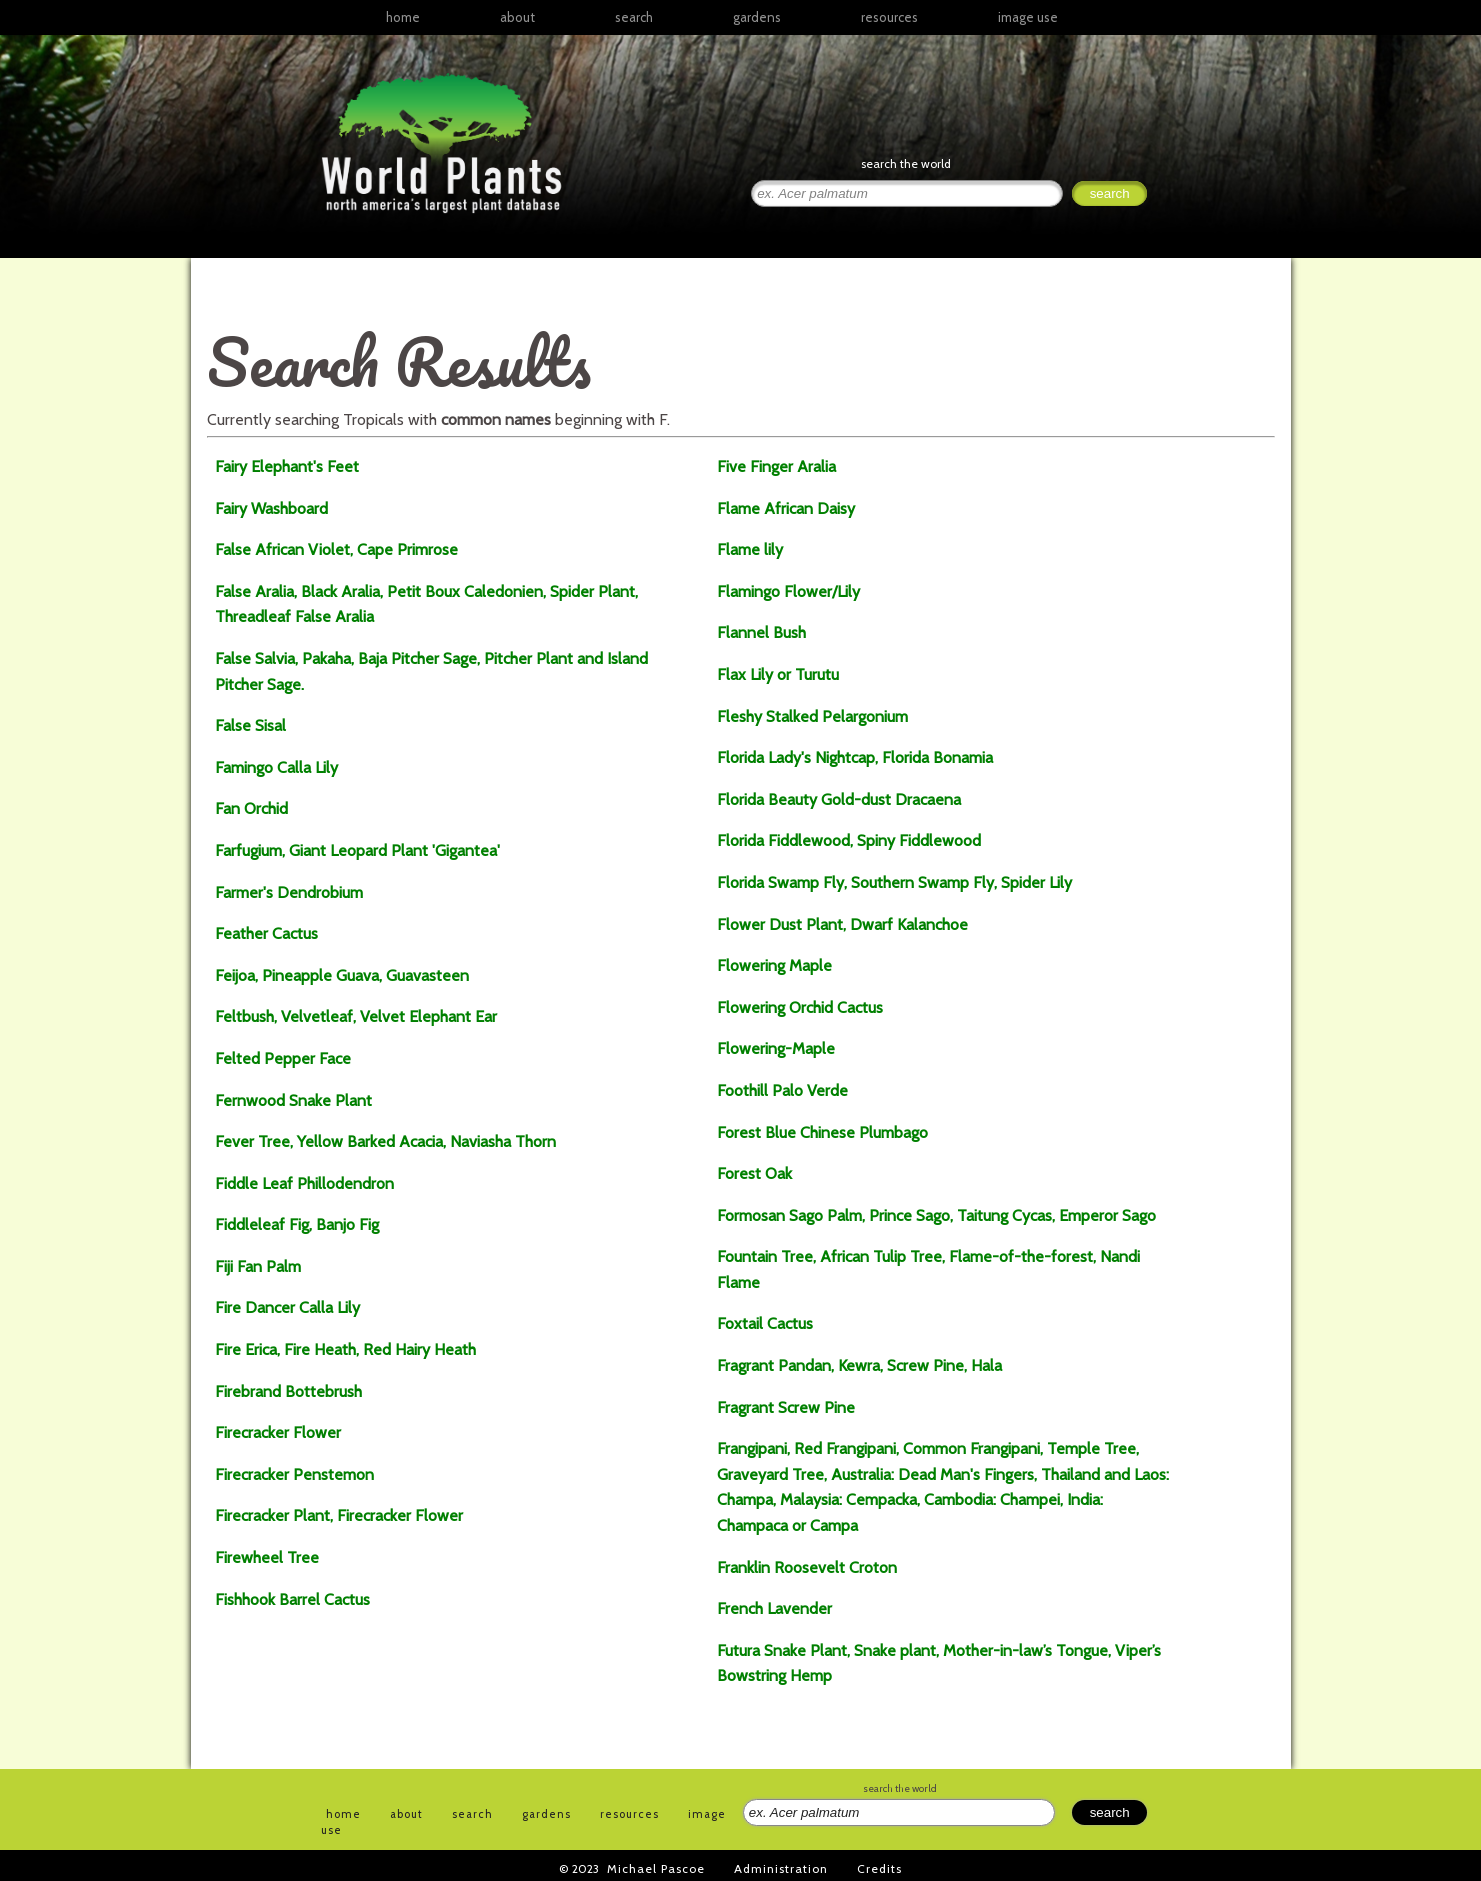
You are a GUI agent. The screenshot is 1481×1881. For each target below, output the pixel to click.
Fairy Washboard (271, 508)
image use (1028, 17)
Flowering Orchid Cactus (800, 1007)
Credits (879, 1868)
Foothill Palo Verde (782, 1090)
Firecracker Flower (278, 1432)
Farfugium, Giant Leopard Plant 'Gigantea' (357, 850)
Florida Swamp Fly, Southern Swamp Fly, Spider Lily (894, 882)
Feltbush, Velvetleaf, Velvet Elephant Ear (356, 1016)
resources (629, 1814)
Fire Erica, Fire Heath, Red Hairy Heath (345, 1349)
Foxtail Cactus (765, 1323)
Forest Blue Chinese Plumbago (822, 1132)
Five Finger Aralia (776, 466)
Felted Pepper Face (283, 1058)
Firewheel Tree (267, 1557)
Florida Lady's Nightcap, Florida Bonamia (855, 757)
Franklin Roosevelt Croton (807, 1567)
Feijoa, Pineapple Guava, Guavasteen (342, 975)
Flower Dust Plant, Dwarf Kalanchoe (842, 924)
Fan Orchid (251, 808)
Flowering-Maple (776, 1048)
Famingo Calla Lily (276, 767)
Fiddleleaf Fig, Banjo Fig (297, 1224)
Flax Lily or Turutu (778, 674)
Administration (781, 1868)
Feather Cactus (266, 933)
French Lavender (774, 1608)
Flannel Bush (761, 632)
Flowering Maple (774, 965)
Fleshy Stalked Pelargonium (812, 716)
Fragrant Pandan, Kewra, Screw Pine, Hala (859, 1365)
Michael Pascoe (656, 1868)
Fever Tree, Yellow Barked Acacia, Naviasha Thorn (385, 1141)
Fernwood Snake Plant (293, 1100)
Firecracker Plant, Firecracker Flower (339, 1515)
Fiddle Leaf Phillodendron (304, 1183)
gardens (757, 17)
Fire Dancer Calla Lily (287, 1307)
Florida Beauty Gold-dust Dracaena (839, 799)
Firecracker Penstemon (294, 1474)
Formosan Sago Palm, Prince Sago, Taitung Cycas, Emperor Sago (938, 1215)
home (403, 17)
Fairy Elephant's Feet (287, 466)
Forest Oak (754, 1173)
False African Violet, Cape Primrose (336, 549)
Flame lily (750, 549)
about (517, 17)
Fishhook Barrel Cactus (292, 1599)
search (634, 17)
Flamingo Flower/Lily (788, 591)
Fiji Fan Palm (258, 1266)
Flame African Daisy (786, 508)
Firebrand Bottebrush (288, 1391)
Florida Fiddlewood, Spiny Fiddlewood (849, 840)
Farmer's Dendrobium (289, 892)
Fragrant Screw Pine (786, 1407)
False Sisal (250, 725)
